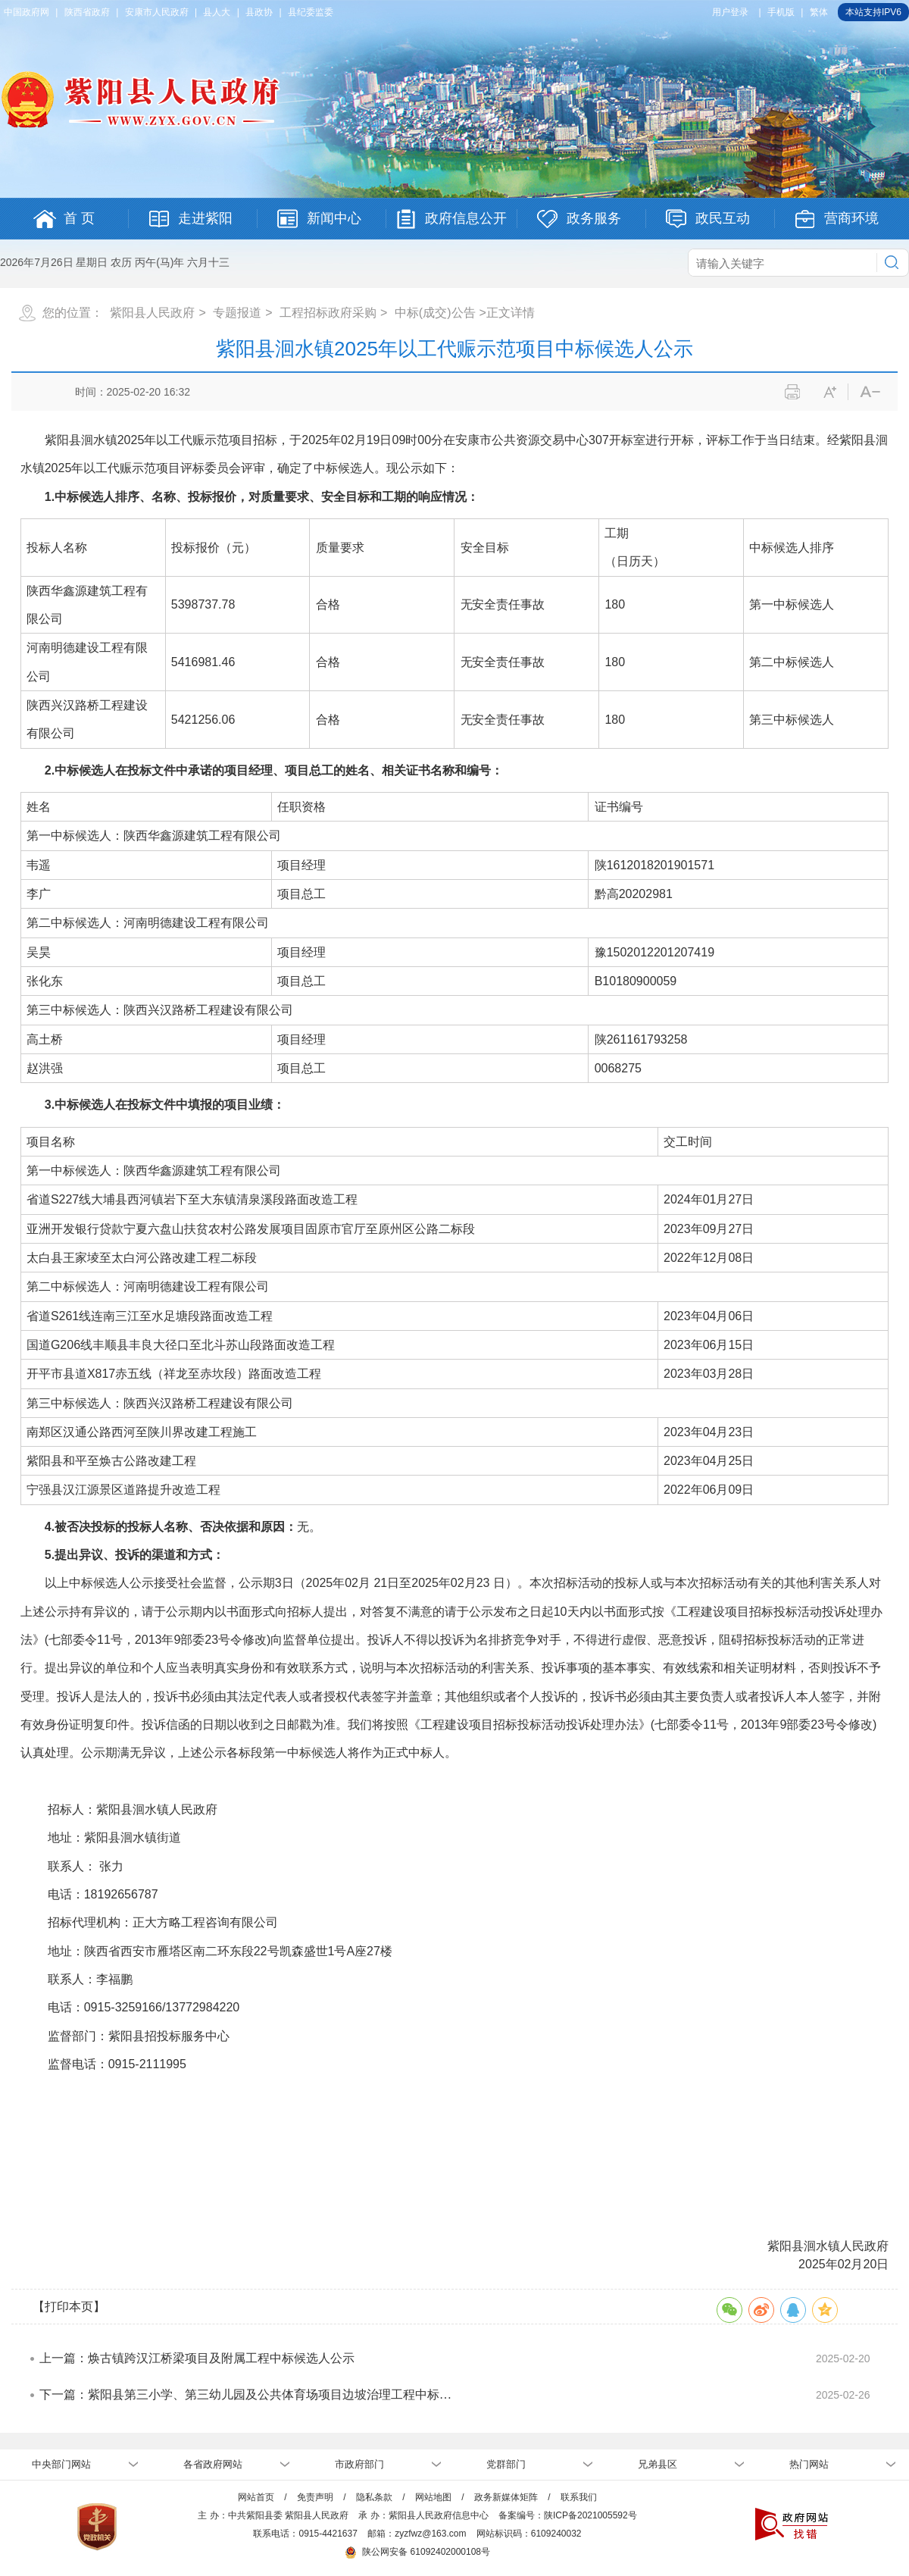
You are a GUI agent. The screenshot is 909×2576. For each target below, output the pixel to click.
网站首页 (256, 2497)
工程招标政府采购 (328, 312)
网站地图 (433, 2497)
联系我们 (579, 2497)
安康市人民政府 (157, 12)
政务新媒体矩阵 (506, 2497)
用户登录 (730, 12)
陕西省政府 (87, 12)
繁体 (819, 12)
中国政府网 (26, 12)
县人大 (216, 12)
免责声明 (315, 2497)
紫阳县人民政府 (152, 312)
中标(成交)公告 (435, 312)
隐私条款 (374, 2497)
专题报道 (237, 312)
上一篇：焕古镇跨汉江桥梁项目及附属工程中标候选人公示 (197, 2358)
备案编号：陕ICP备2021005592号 (567, 2515)
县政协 (259, 12)
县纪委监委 (310, 12)
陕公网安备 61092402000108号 (417, 2551)
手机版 (781, 12)
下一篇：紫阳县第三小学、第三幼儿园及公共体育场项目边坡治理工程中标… (245, 2394)
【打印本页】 (69, 2306)
